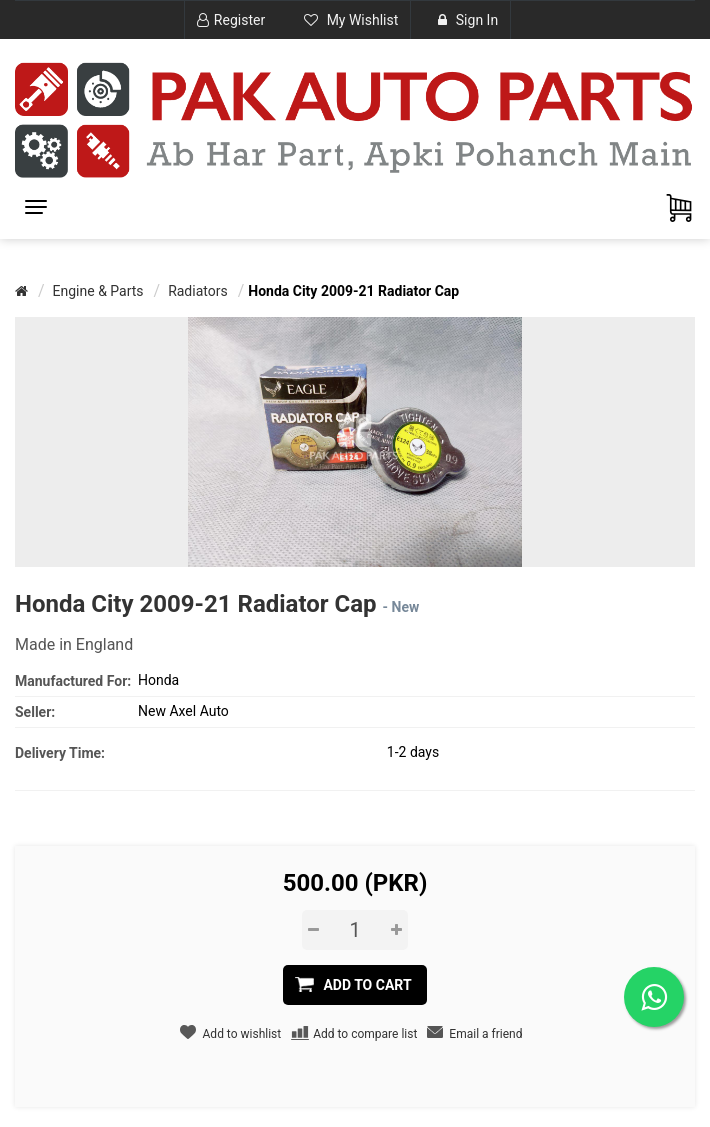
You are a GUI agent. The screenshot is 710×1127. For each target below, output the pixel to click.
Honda (158, 680)
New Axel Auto (183, 711)
